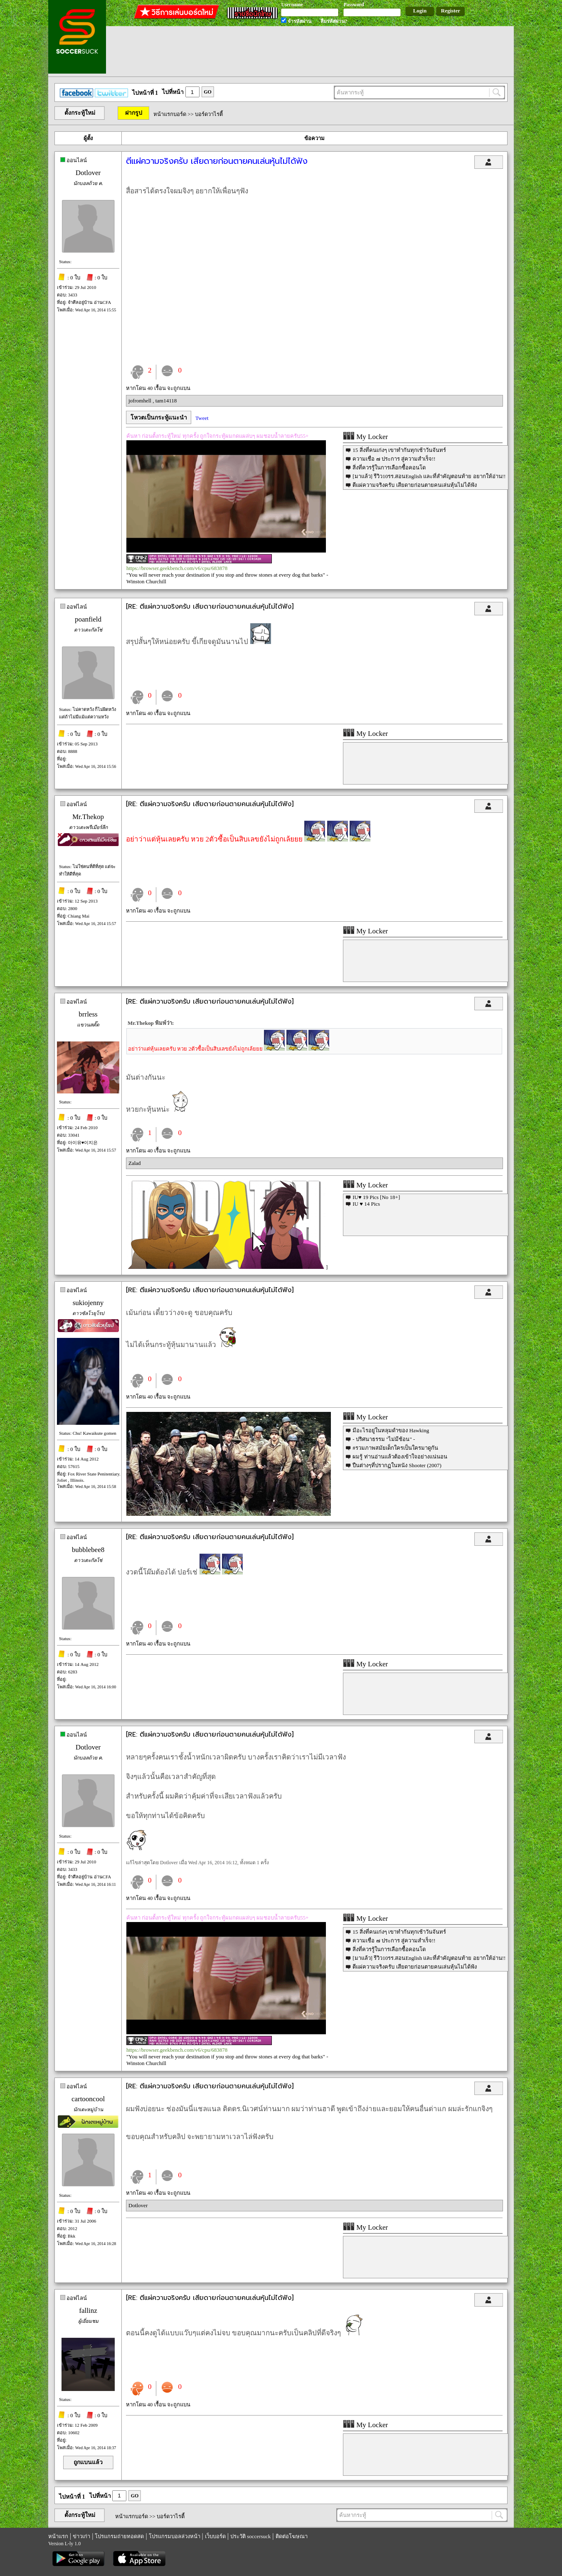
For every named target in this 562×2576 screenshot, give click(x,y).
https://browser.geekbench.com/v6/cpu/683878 (176, 568)
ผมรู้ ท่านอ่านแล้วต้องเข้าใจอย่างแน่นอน (399, 1456)
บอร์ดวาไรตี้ (209, 114)
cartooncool (88, 2099)
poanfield (88, 619)
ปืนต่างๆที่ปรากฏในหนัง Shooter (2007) (396, 1465)
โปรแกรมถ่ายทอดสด (119, 2536)
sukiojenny (88, 1303)
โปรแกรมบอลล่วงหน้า (174, 2536)
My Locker (365, 437)
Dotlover (88, 173)
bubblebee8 (88, 1550)
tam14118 (166, 400)
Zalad (134, 1163)
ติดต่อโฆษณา (292, 2536)
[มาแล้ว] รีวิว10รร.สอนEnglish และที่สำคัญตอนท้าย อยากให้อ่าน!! (428, 476)
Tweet (202, 418)
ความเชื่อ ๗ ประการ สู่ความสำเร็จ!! (393, 459)
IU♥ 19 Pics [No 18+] (376, 1197)
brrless (88, 1014)
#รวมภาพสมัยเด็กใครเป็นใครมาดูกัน (395, 1448)
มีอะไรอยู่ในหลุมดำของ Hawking (390, 1430)
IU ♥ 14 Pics (366, 1204)
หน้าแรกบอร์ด (169, 114)
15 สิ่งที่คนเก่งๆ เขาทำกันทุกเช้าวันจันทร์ (399, 450)
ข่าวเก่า (81, 2536)
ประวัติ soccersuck (250, 2536)
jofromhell (140, 400)
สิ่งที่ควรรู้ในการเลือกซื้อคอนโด (389, 467)
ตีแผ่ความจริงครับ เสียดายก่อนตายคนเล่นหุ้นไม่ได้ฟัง (414, 485)
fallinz (88, 2310)
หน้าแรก (58, 2536)
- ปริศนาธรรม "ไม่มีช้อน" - (383, 1439)
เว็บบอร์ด (215, 2536)
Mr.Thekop (88, 817)
